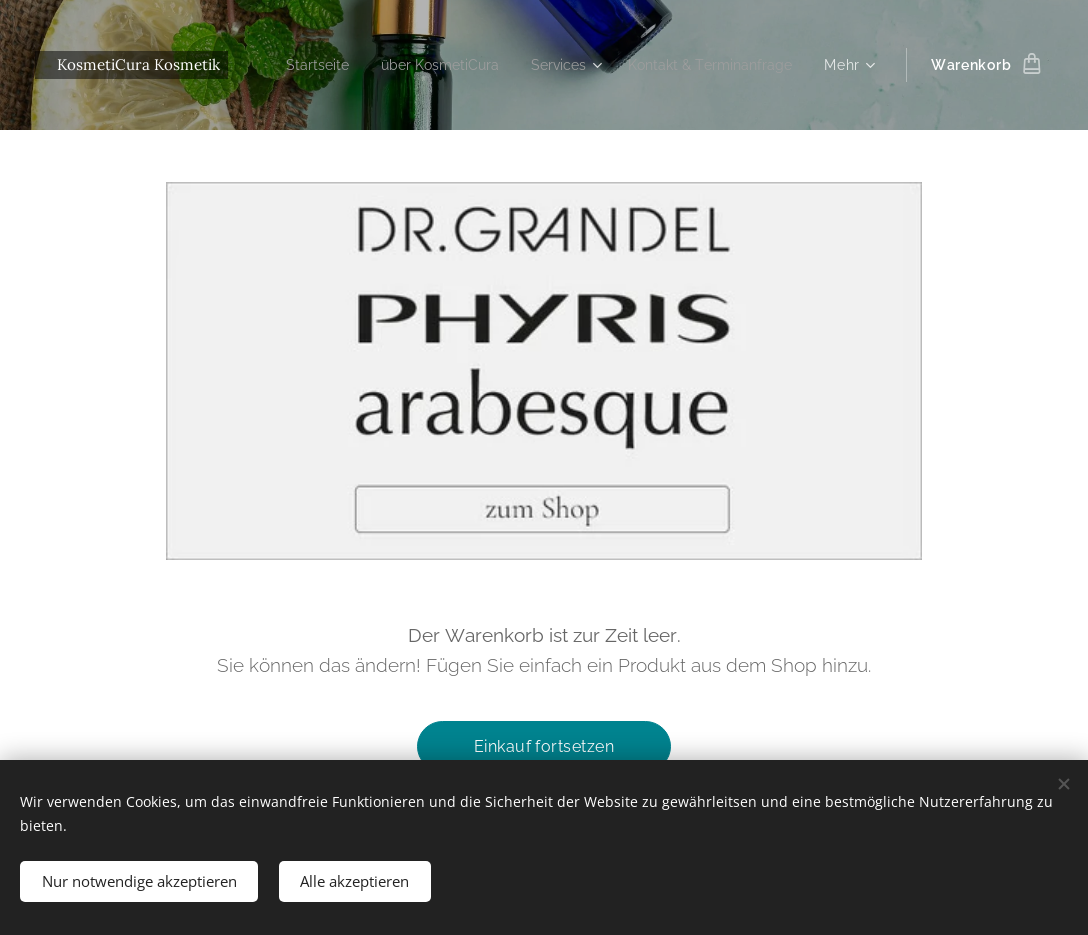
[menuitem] (498, 65)
